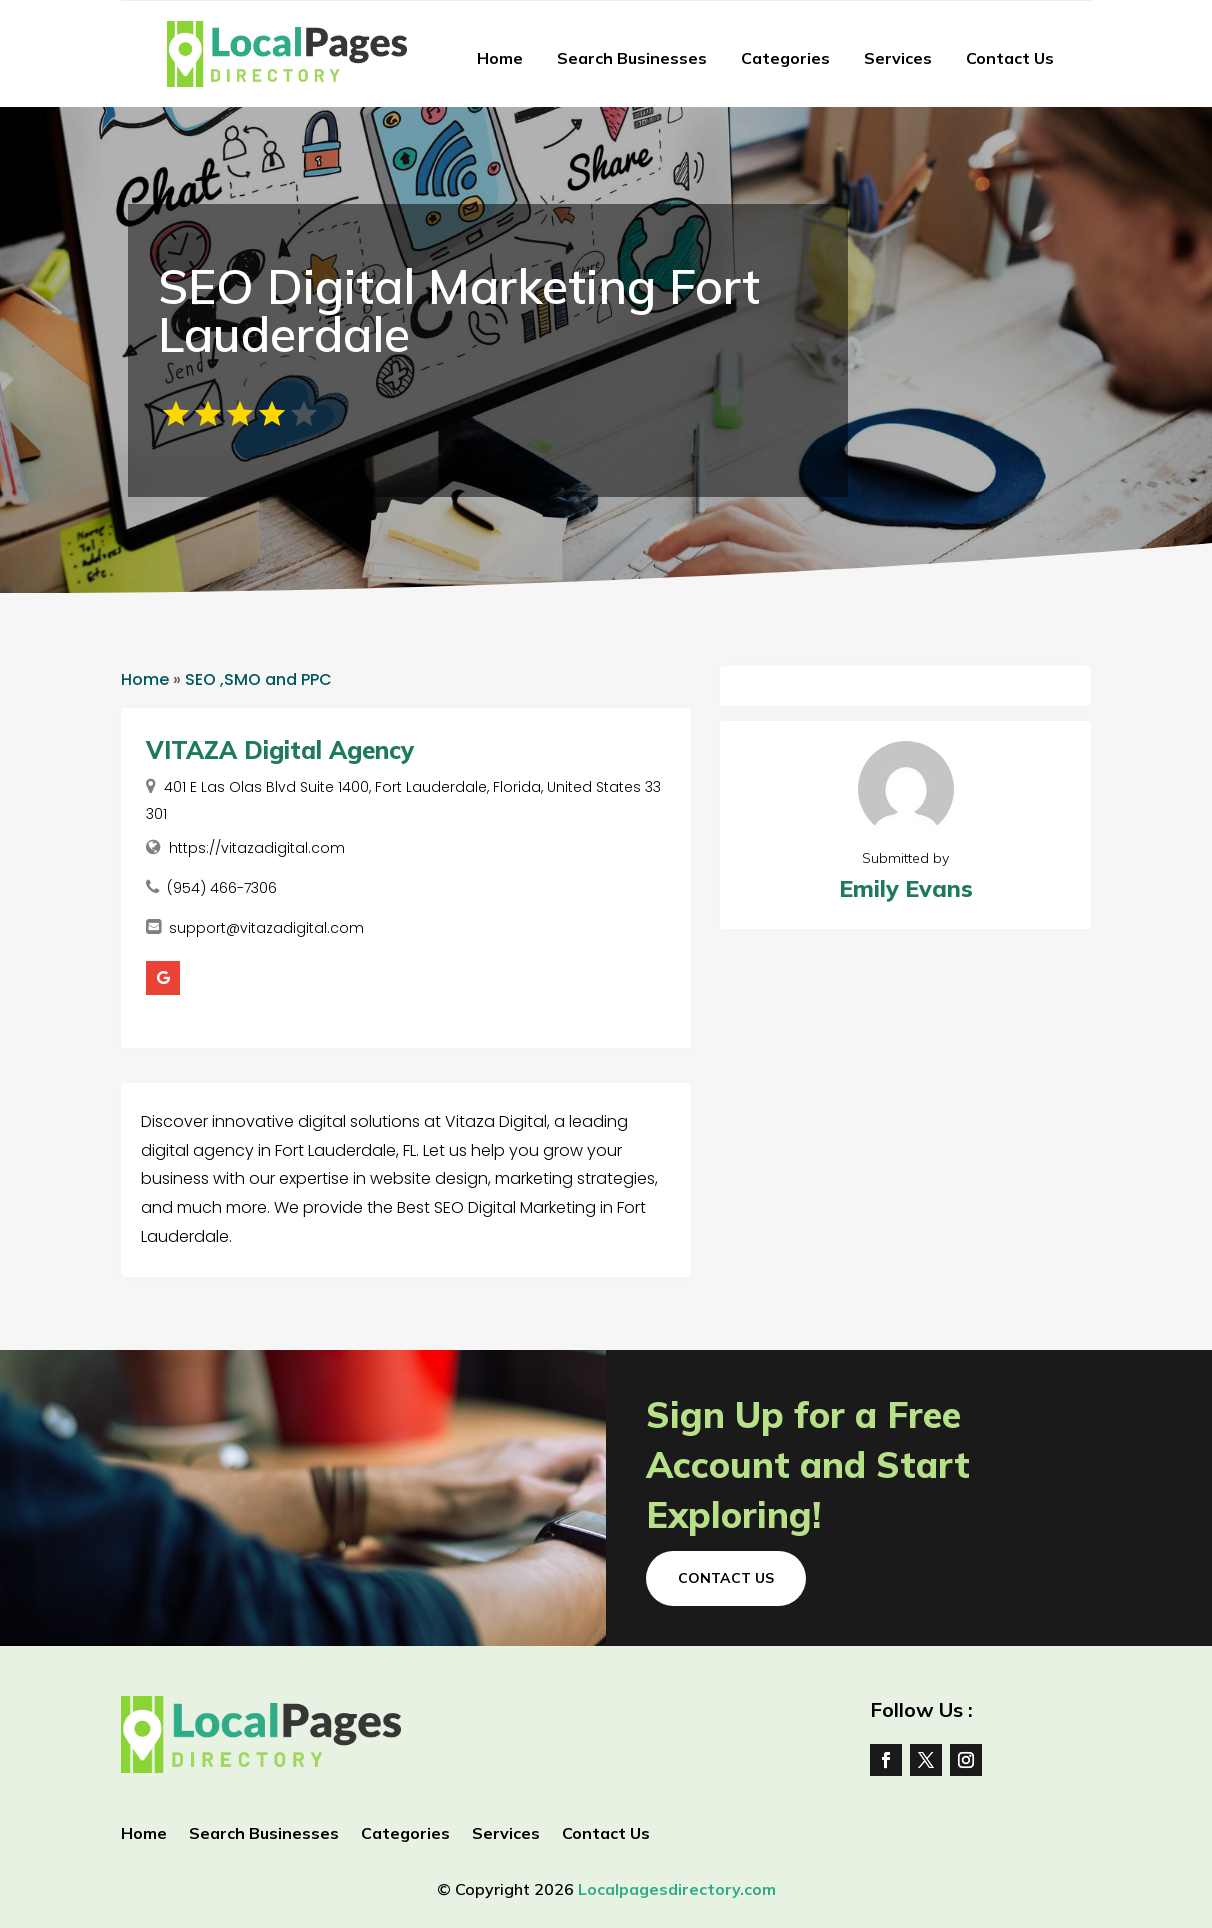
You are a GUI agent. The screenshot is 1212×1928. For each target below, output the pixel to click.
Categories (785, 58)
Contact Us (1010, 58)
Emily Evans (906, 888)
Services (898, 58)
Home (500, 58)
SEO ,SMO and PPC (258, 679)
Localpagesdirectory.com (677, 1889)
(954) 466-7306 (222, 888)
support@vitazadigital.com (266, 928)
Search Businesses (632, 58)
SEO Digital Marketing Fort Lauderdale (459, 310)
